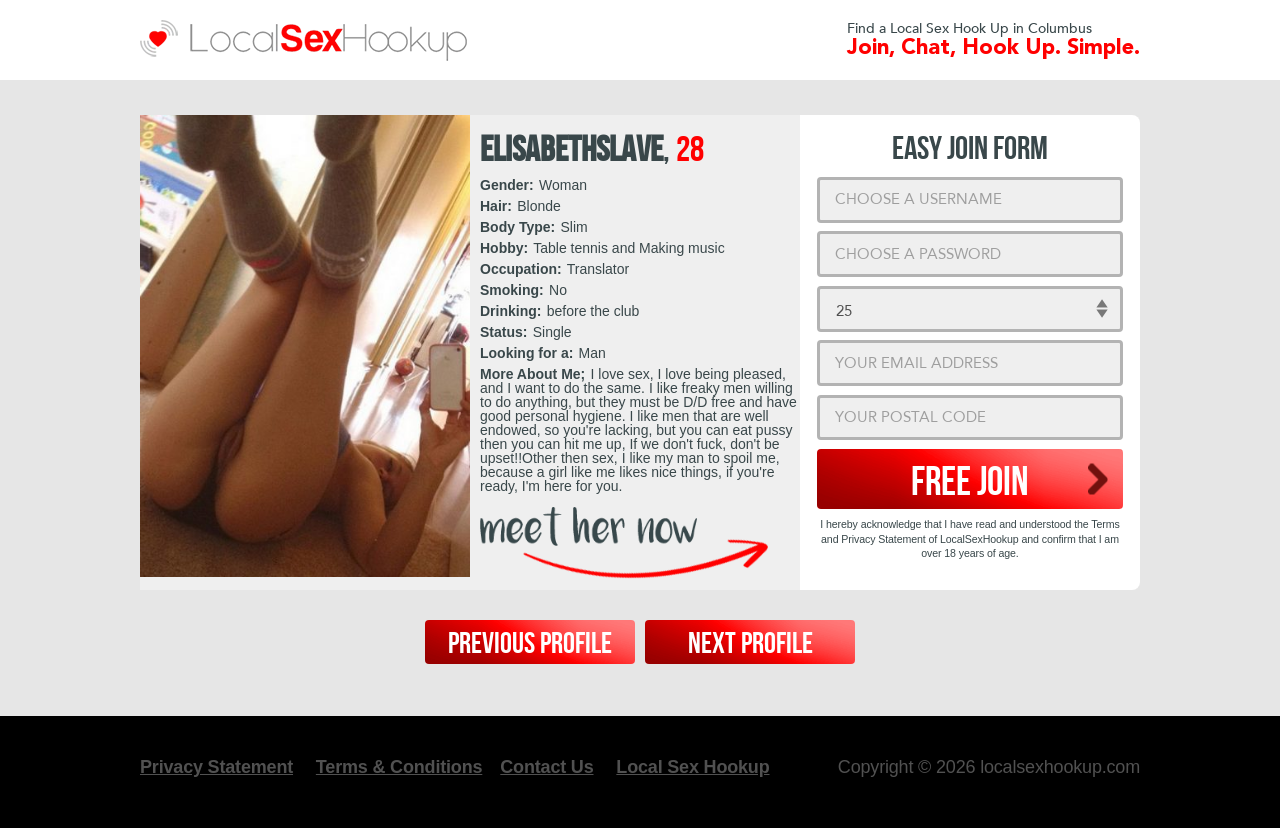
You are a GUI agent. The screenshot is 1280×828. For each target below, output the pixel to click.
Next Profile (750, 644)
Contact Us (546, 767)
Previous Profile (530, 644)
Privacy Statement (216, 767)
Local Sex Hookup (692, 767)
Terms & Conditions (399, 767)
